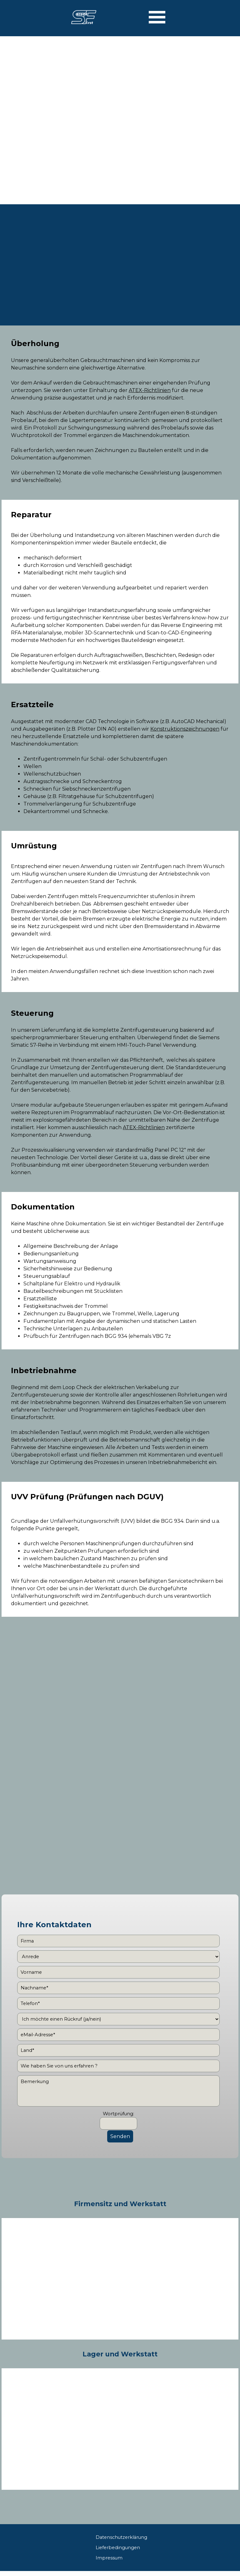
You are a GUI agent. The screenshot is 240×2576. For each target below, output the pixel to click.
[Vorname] (118, 1972)
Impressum (109, 2558)
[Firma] (118, 1941)
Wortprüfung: (118, 2114)
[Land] (118, 2050)
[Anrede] (118, 1956)
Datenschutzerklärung (121, 2537)
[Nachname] (118, 1988)
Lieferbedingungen (118, 2547)
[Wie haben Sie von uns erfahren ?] (118, 2066)
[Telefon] (118, 2003)
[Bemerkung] (118, 2091)
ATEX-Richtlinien (150, 390)
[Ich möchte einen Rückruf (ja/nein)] (118, 2019)
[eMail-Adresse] (118, 2034)
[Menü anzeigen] (157, 17)
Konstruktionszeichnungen (184, 729)
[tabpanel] (120, 411)
